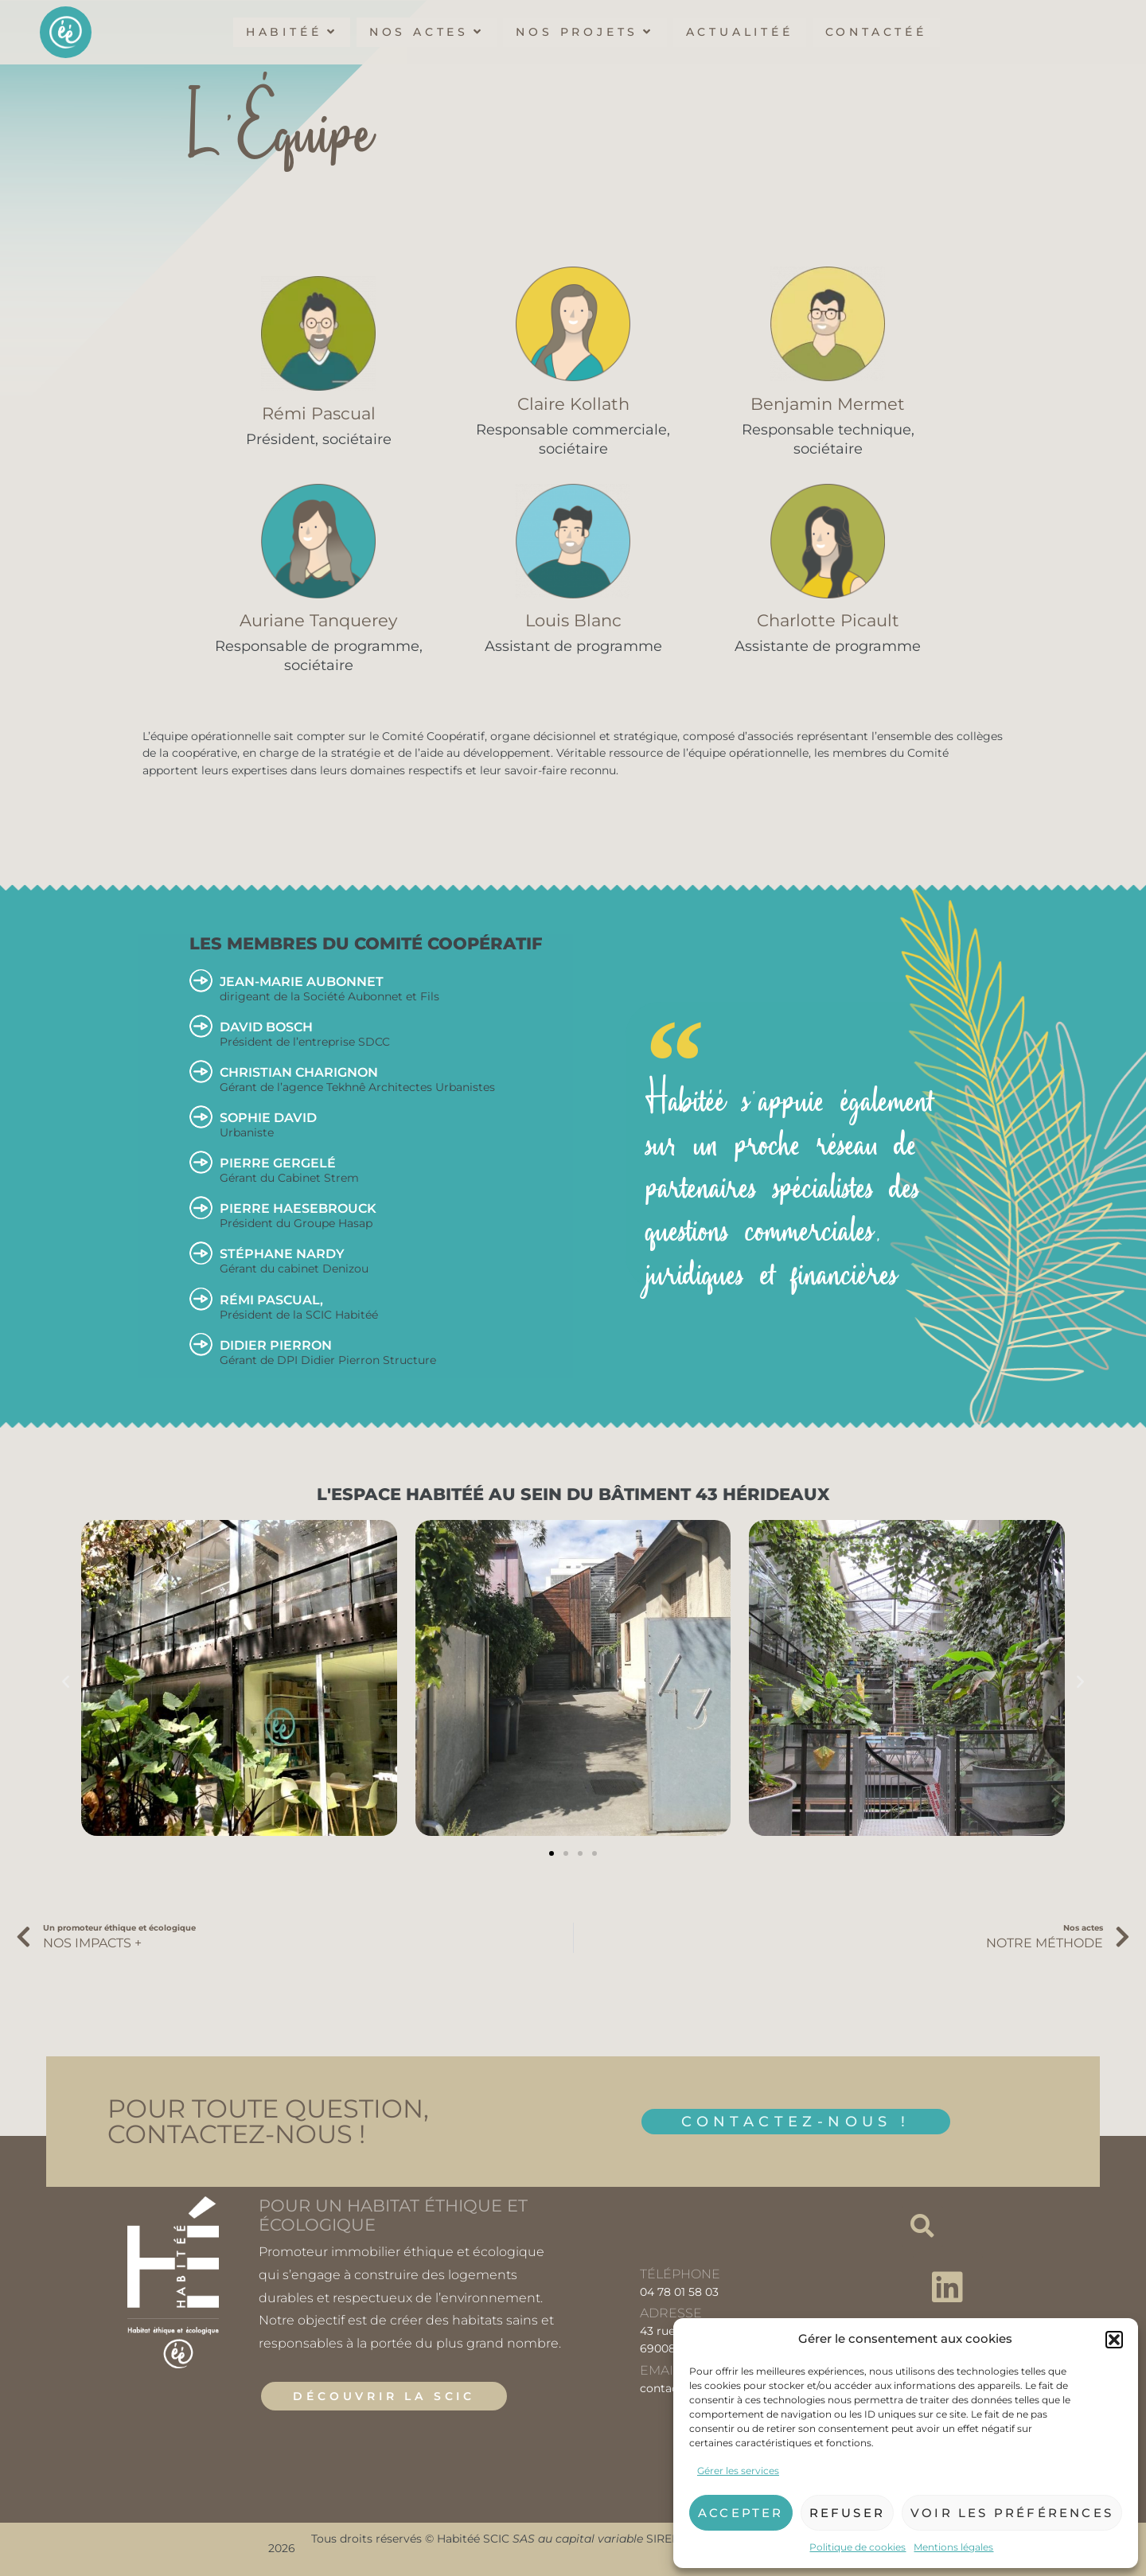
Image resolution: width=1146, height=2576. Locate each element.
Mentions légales (953, 2547)
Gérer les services (738, 2471)
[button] (1114, 2340)
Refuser (847, 2512)
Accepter (741, 2512)
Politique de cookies (857, 2547)
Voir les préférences (1011, 2512)
